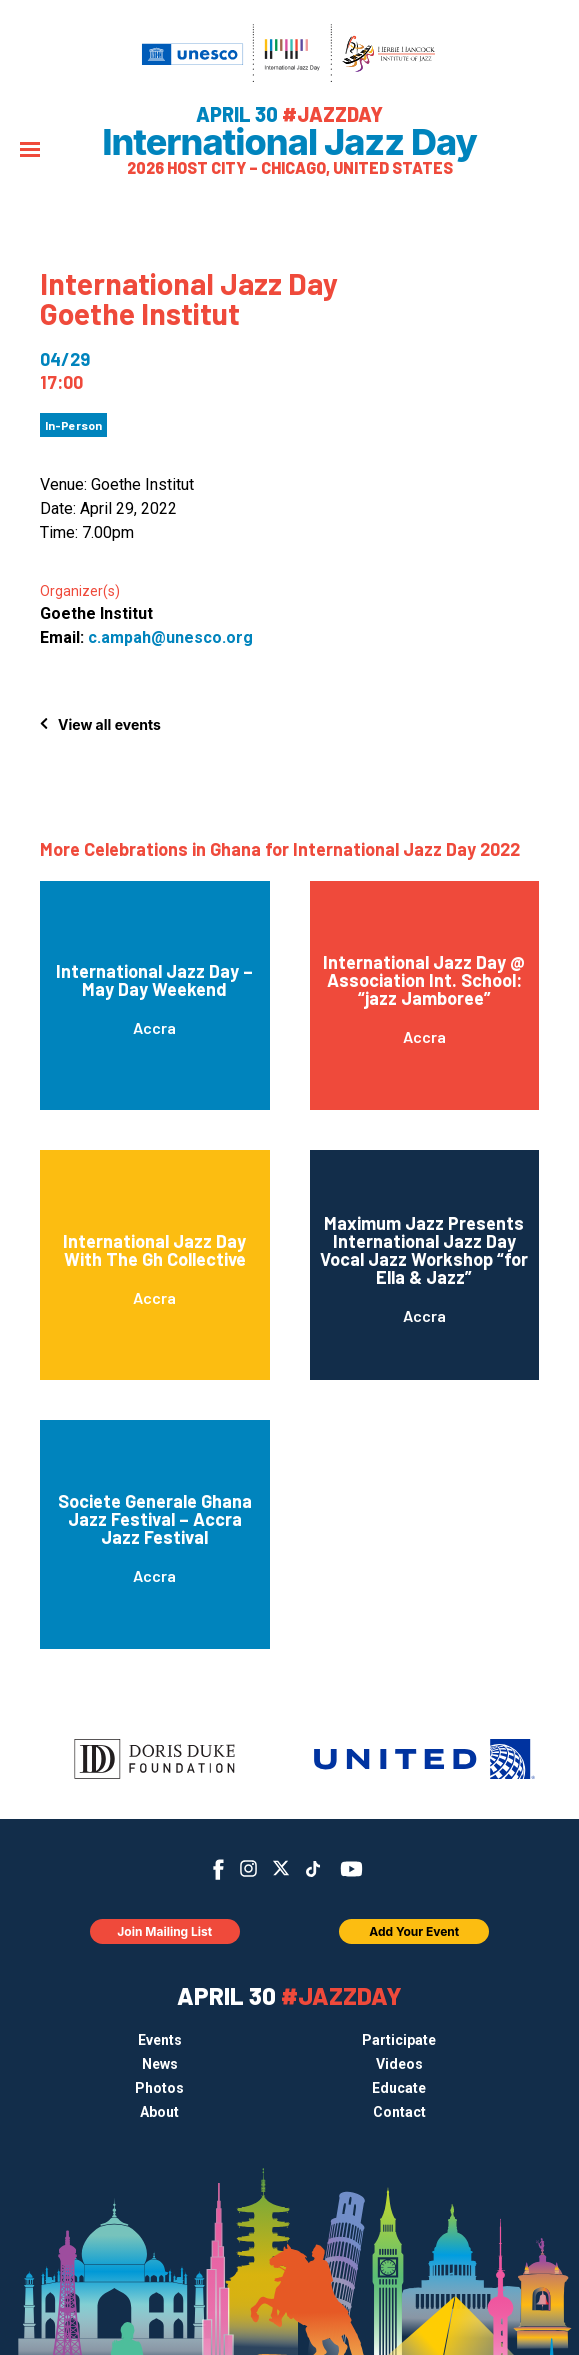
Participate (399, 2040)
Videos (399, 2064)
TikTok (312, 1869)
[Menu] (30, 151)
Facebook (218, 1869)
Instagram (248, 1868)
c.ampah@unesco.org (170, 637)
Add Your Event (414, 1931)
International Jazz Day (289, 142)
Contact (399, 2112)
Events (160, 2040)
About (159, 2112)
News (160, 2064)
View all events (109, 724)
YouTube (350, 1869)
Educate (399, 2088)
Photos (159, 2088)
